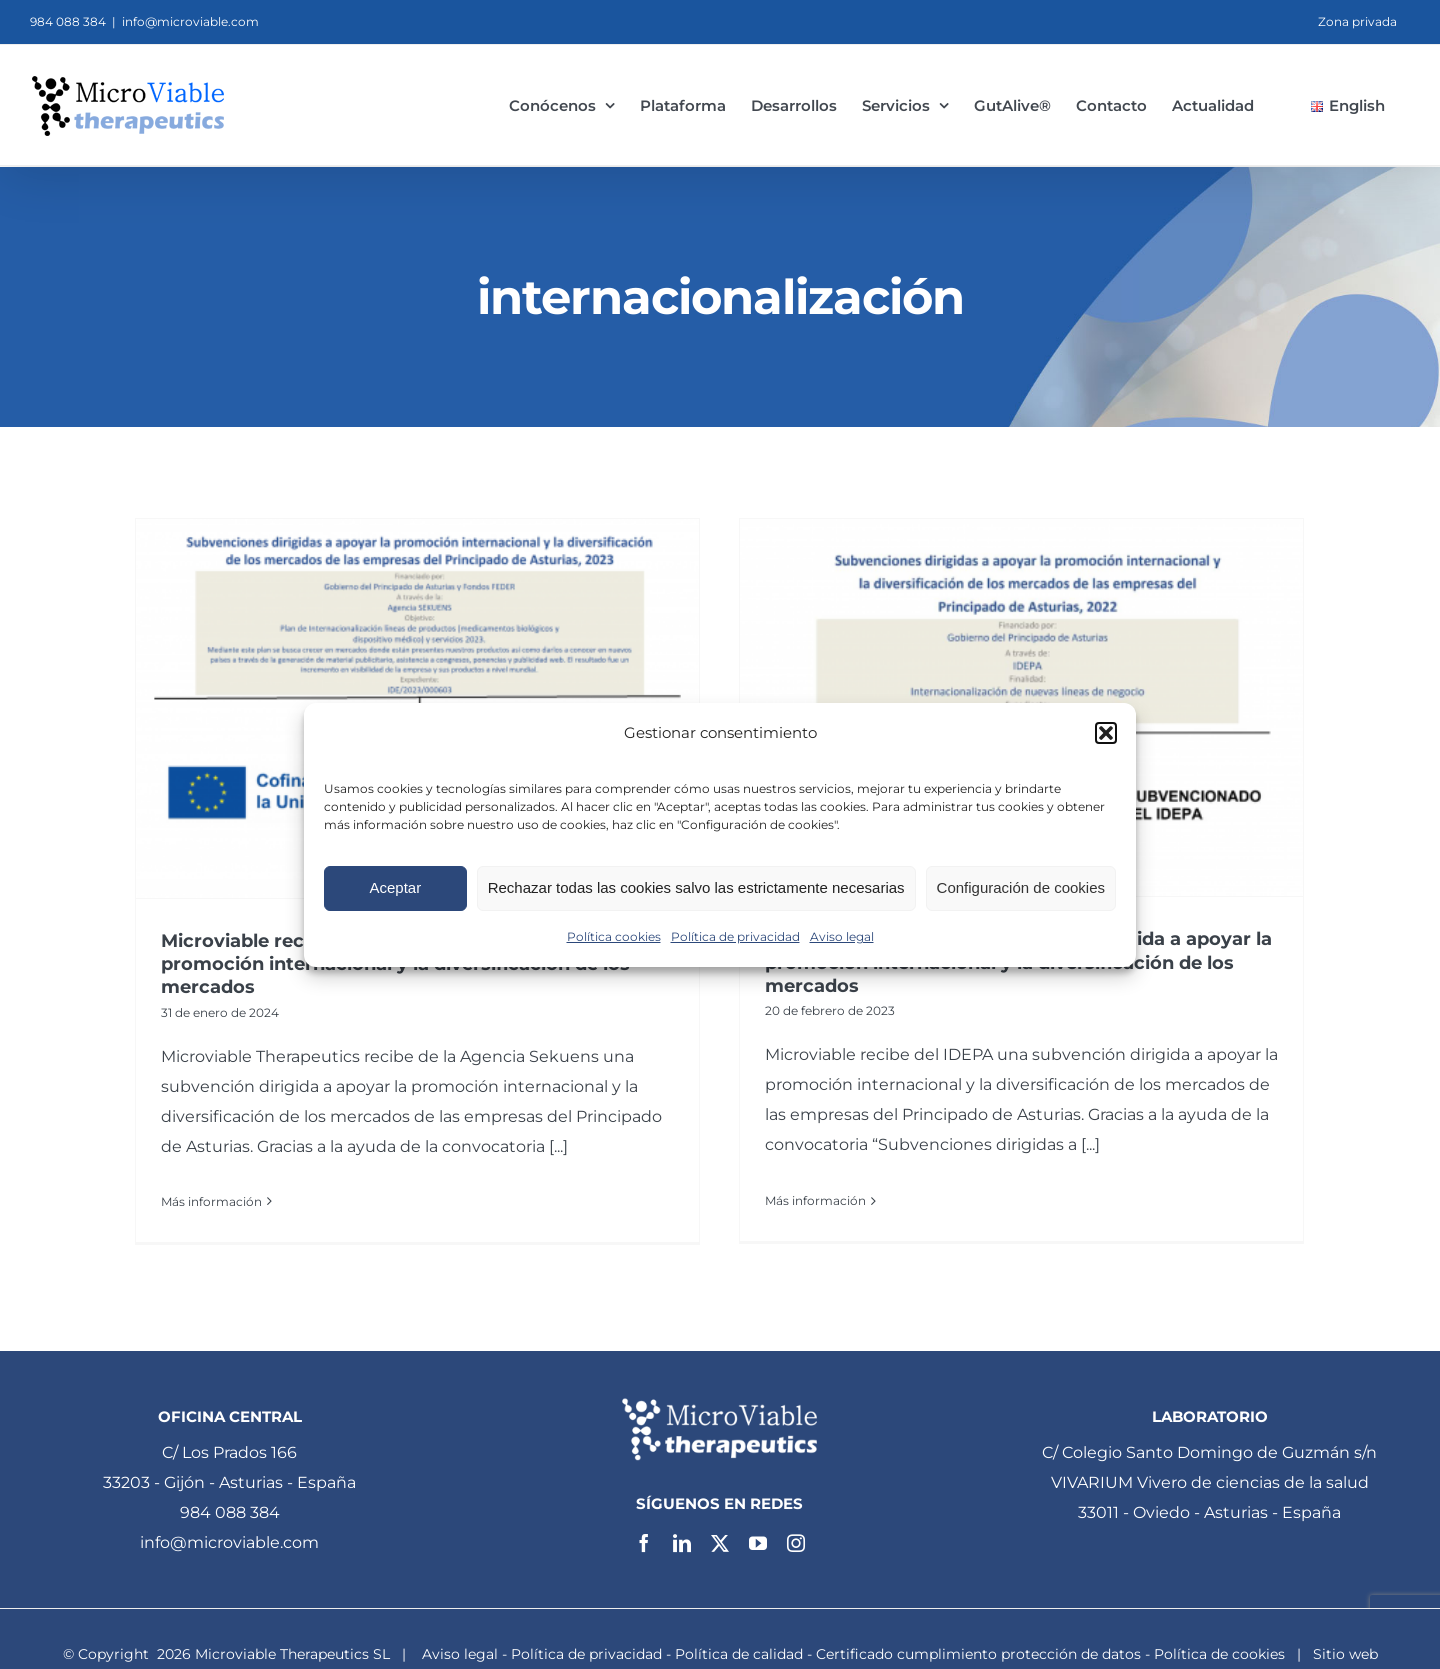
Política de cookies (1219, 1648)
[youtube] (758, 1537)
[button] (1106, 733)
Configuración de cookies (1021, 887)
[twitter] (720, 1537)
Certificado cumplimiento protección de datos (978, 1648)
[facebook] (644, 1537)
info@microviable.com (190, 21)
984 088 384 (230, 1505)
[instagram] (796, 1537)
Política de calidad (739, 1648)
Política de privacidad (735, 936)
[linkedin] (682, 1537)
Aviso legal (842, 936)
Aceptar (395, 887)
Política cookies (614, 936)
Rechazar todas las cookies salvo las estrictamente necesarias (696, 887)
